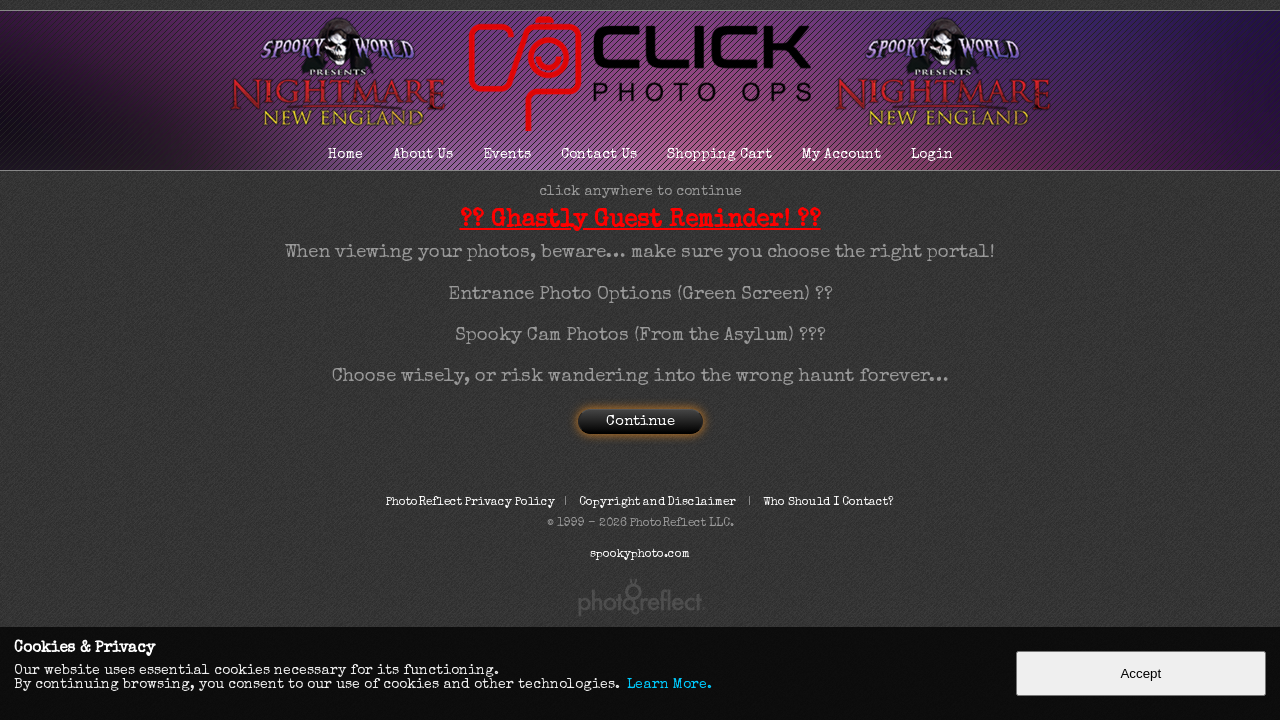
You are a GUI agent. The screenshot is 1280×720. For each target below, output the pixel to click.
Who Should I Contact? (828, 503)
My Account (841, 155)
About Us (423, 155)
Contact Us (599, 155)
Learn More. (669, 685)
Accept (1140, 673)
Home (345, 155)
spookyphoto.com (640, 555)
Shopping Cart (719, 155)
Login (932, 155)
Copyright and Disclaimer (659, 503)
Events (507, 155)
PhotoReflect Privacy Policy (470, 503)
